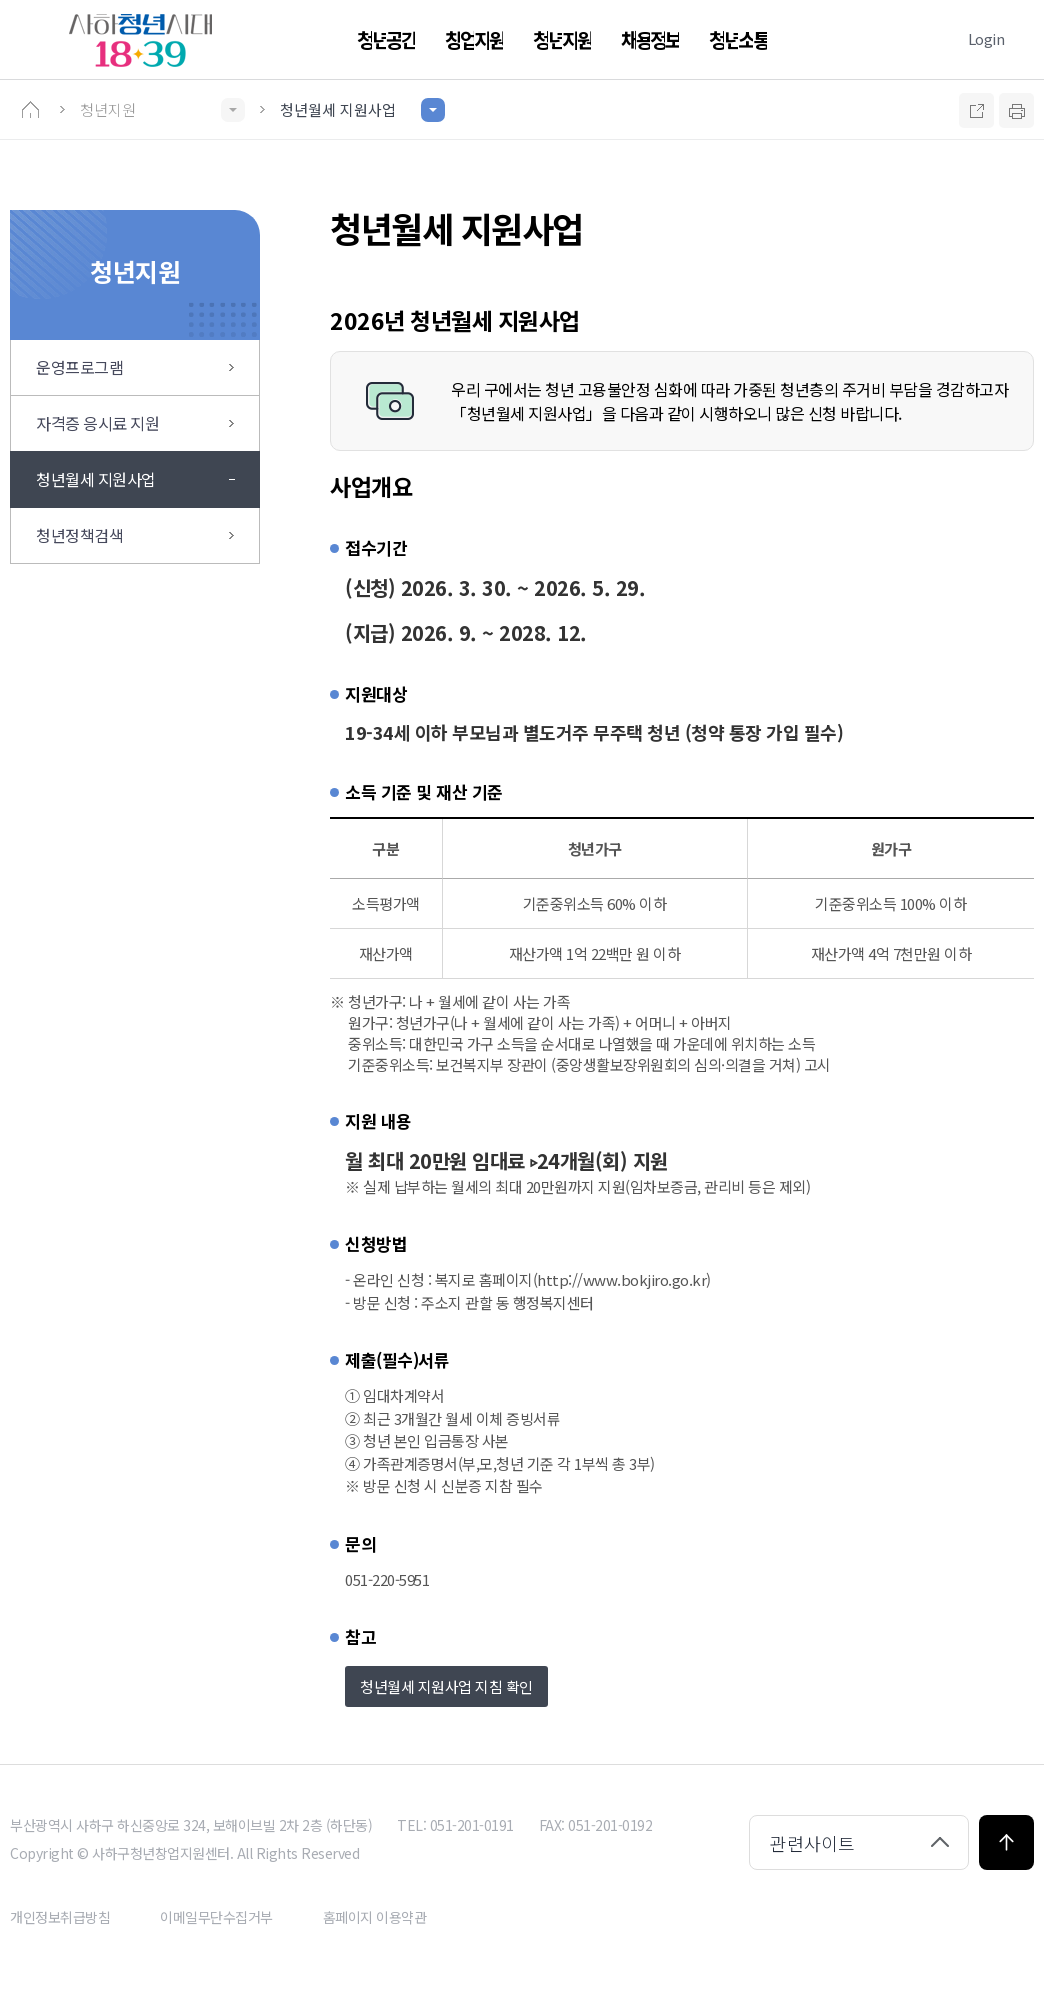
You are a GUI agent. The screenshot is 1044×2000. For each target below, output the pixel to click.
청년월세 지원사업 (96, 479)
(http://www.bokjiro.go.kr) (622, 1279)
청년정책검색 (79, 535)
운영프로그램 (79, 367)
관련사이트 (812, 1843)
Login (986, 38)
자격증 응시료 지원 (97, 423)
